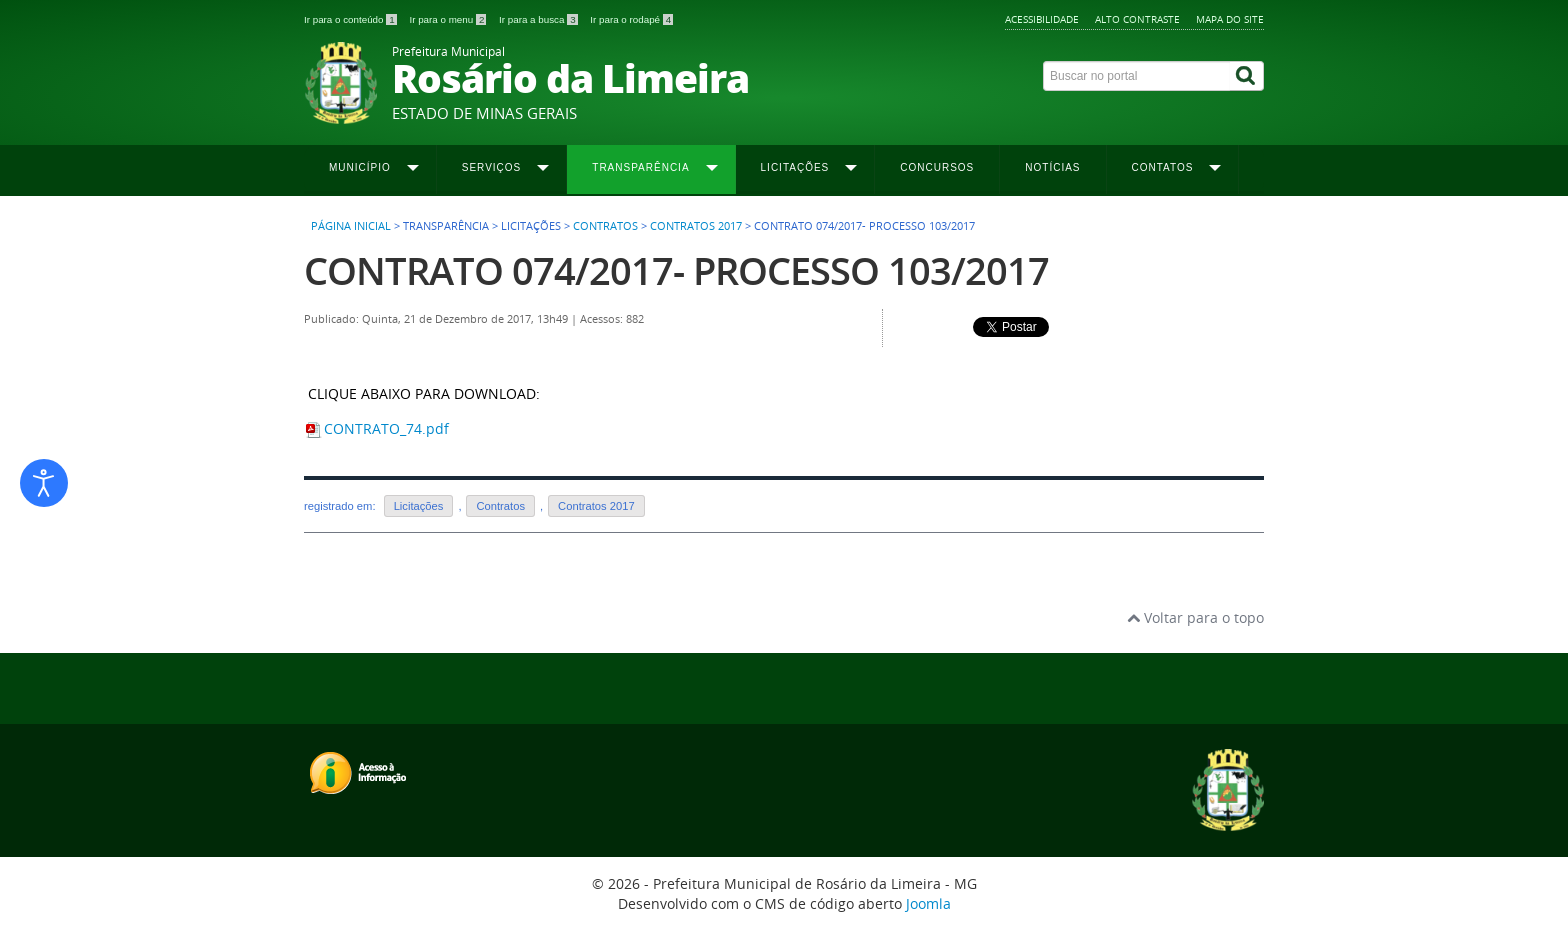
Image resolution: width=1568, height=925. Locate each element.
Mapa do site (1230, 19)
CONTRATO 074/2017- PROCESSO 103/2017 (676, 270)
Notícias (1052, 167)
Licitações (419, 506)
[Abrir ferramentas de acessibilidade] (44, 483)
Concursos (937, 167)
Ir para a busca (539, 19)
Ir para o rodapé (631, 19)
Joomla (928, 903)
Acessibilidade (1042, 19)
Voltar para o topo (1195, 617)
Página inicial (351, 226)
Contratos (605, 226)
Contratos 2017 (696, 226)
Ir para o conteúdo (351, 19)
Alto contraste (1137, 19)
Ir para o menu (449, 19)
